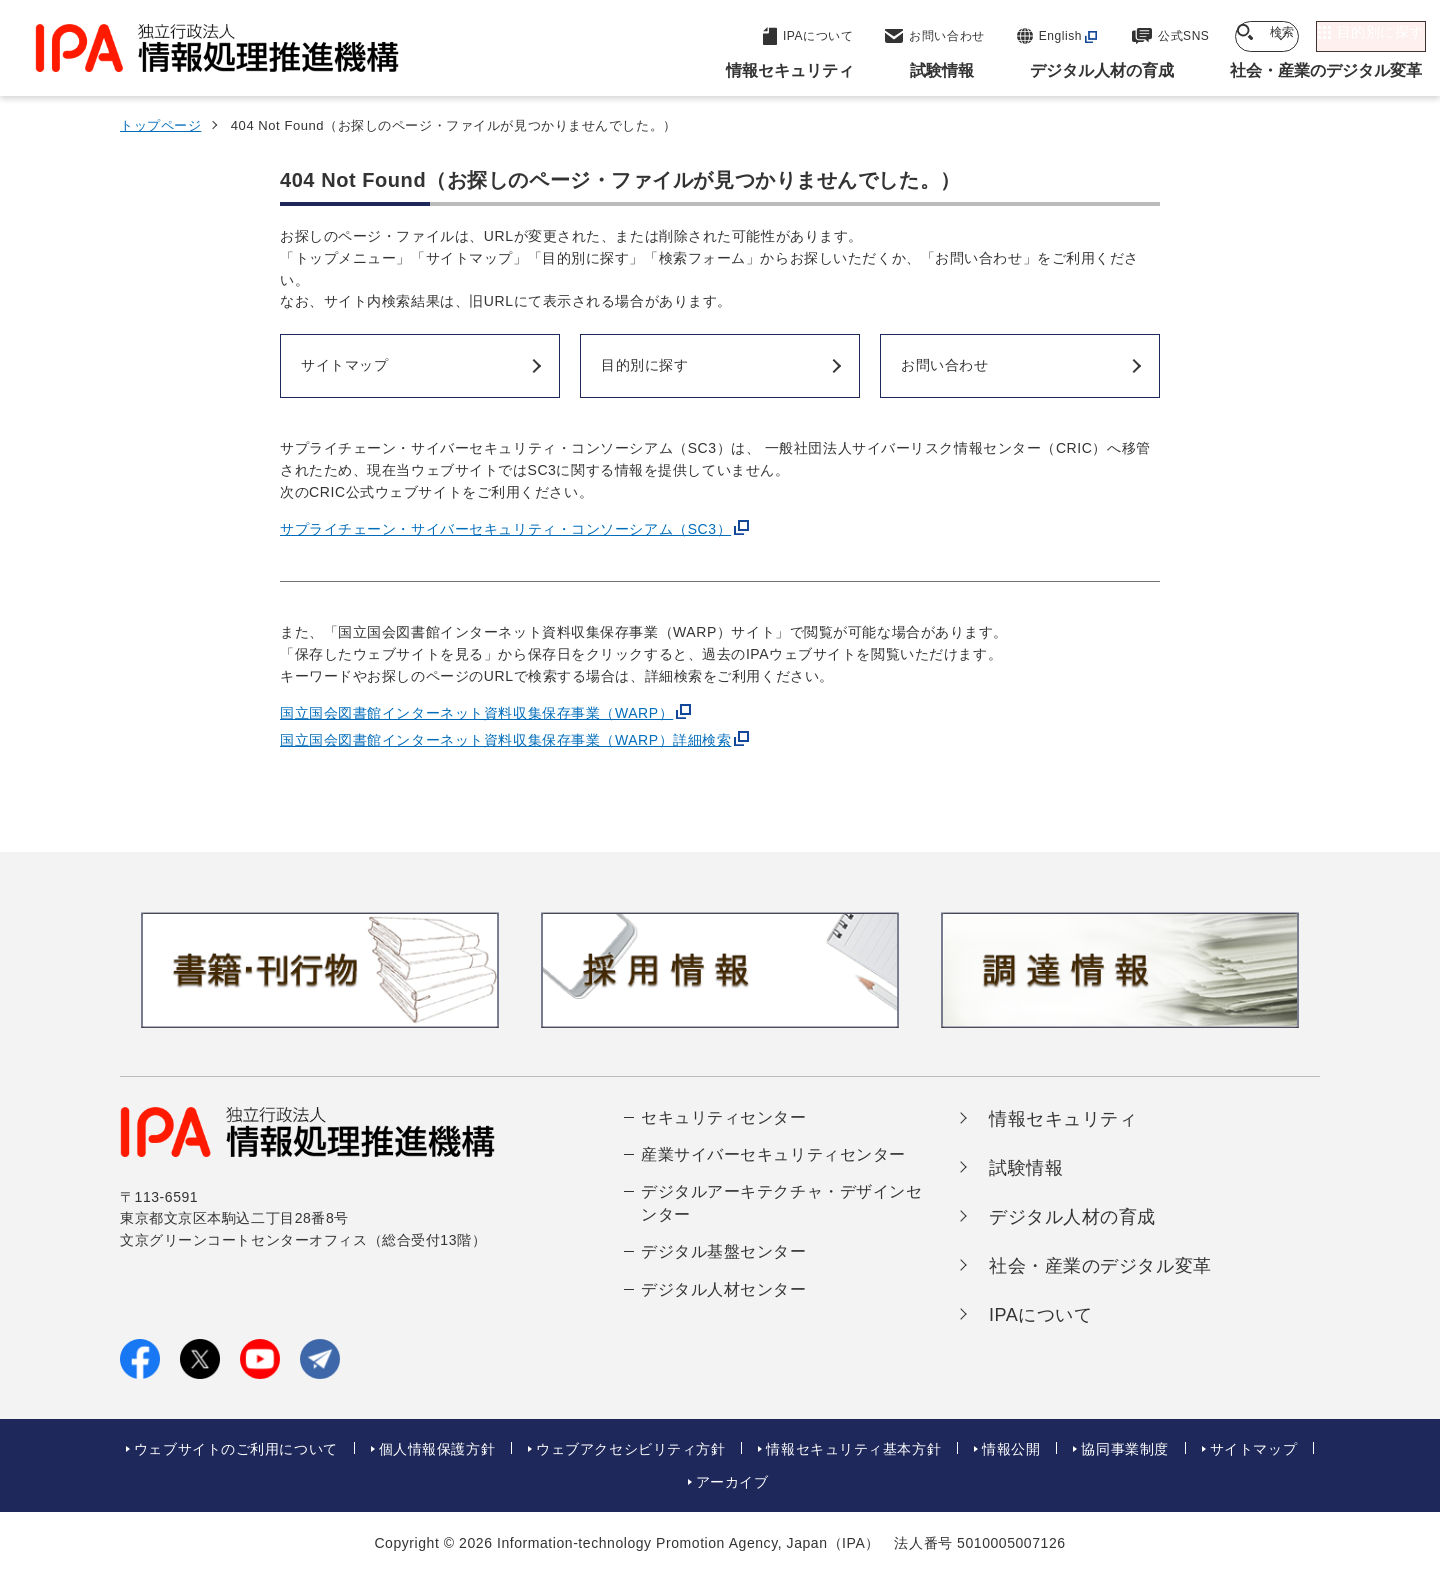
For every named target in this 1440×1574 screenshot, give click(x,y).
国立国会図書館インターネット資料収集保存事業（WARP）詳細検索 (505, 740)
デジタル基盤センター (724, 1251)
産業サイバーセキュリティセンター (773, 1154)
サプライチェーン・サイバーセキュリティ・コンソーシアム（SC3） (505, 529)
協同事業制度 (1124, 1449)
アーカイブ (732, 1482)
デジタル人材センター (724, 1289)
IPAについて (1041, 1315)
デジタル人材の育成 (1072, 1217)
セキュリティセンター (724, 1117)
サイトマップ (1253, 1449)
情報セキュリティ (1063, 1119)
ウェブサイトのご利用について (236, 1449)
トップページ (160, 125)
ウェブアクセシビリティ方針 (630, 1449)
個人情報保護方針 (437, 1449)
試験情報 (1026, 1168)
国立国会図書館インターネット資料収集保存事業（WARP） (476, 713)
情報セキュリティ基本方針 (853, 1449)
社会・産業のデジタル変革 (1100, 1266)
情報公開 (1011, 1449)
